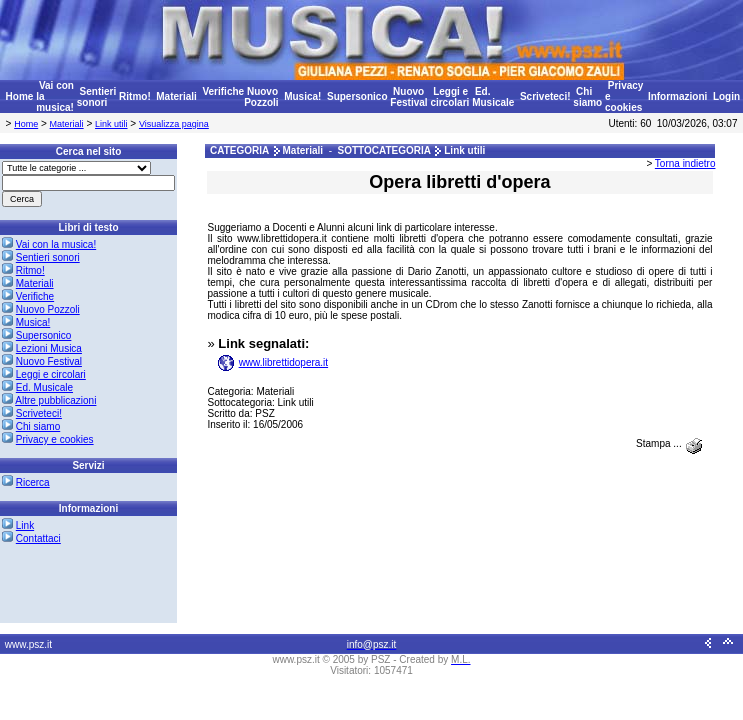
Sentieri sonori (96, 97)
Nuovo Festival (408, 97)
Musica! (302, 96)
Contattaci (38, 538)
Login (726, 96)
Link (25, 525)
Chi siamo (587, 97)
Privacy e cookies (55, 439)
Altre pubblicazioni (55, 400)
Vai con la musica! (56, 244)
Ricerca (33, 482)
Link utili (111, 124)
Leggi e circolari (449, 97)
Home (20, 96)
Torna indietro (685, 163)
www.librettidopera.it (283, 362)
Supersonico (357, 96)
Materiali (176, 96)
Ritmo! (135, 96)
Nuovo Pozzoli (261, 97)
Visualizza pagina (174, 124)
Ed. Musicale (493, 97)
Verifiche (223, 91)
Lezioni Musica (49, 348)
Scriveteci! (545, 96)
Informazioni (677, 96)
